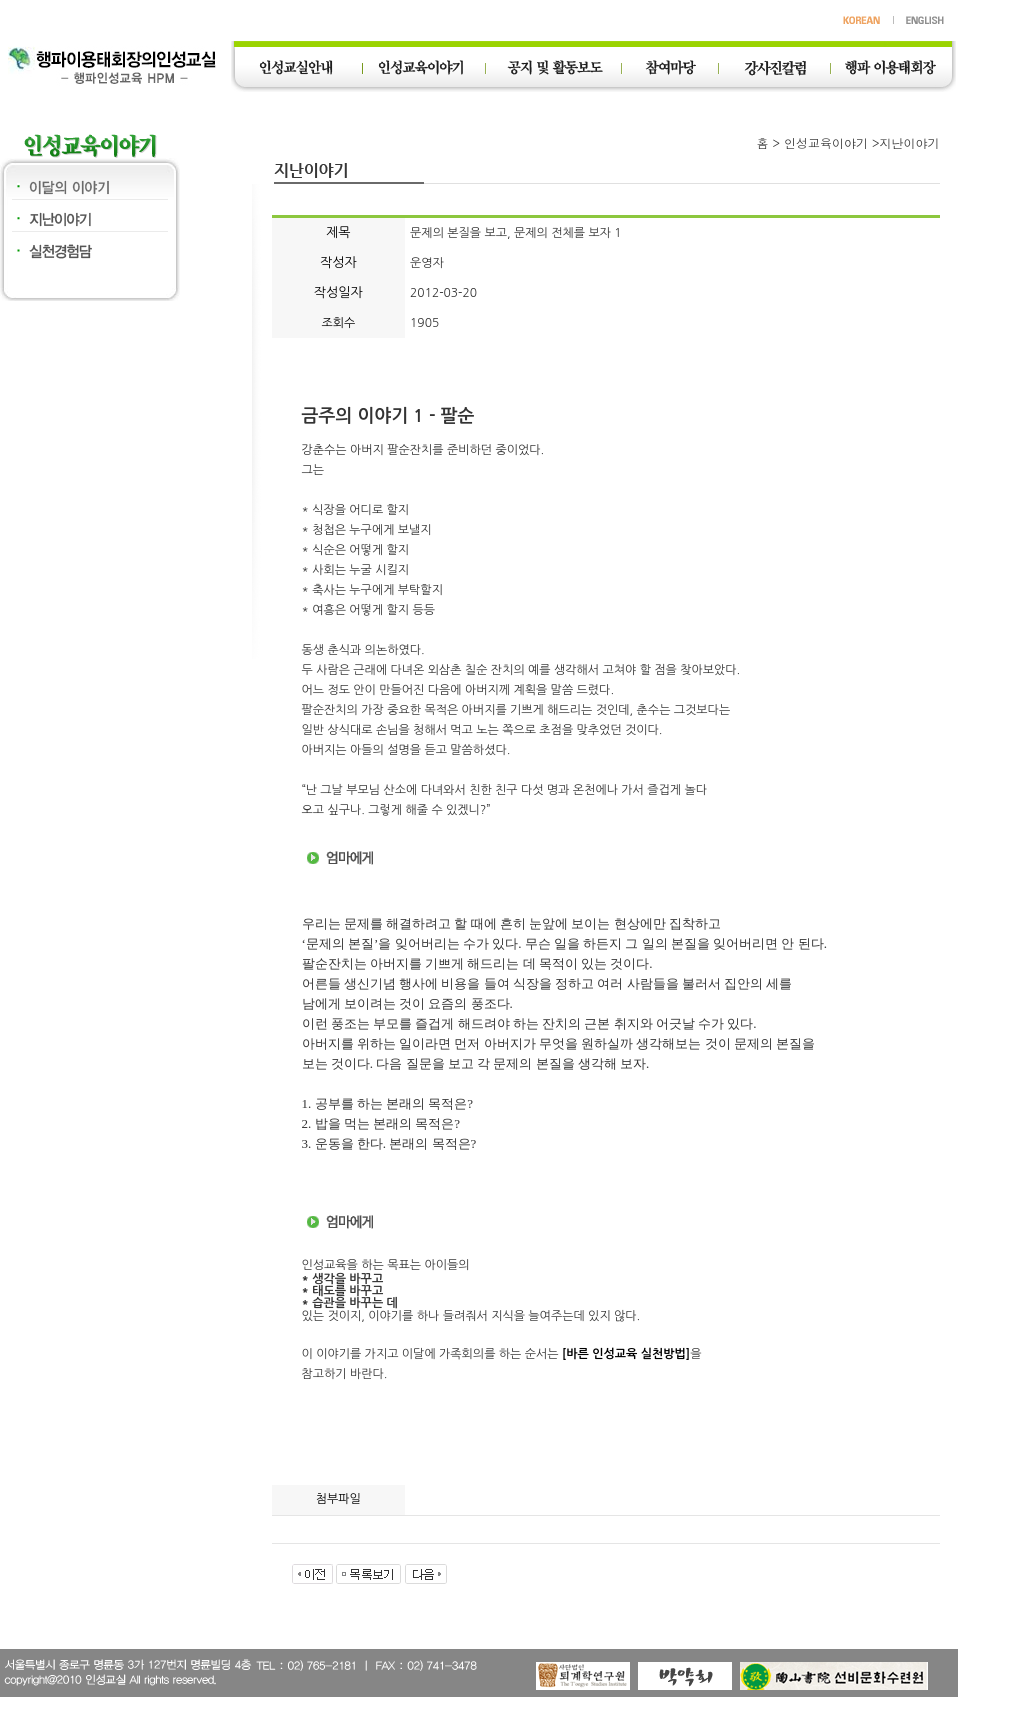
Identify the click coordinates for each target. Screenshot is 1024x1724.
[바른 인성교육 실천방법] (626, 1354)
